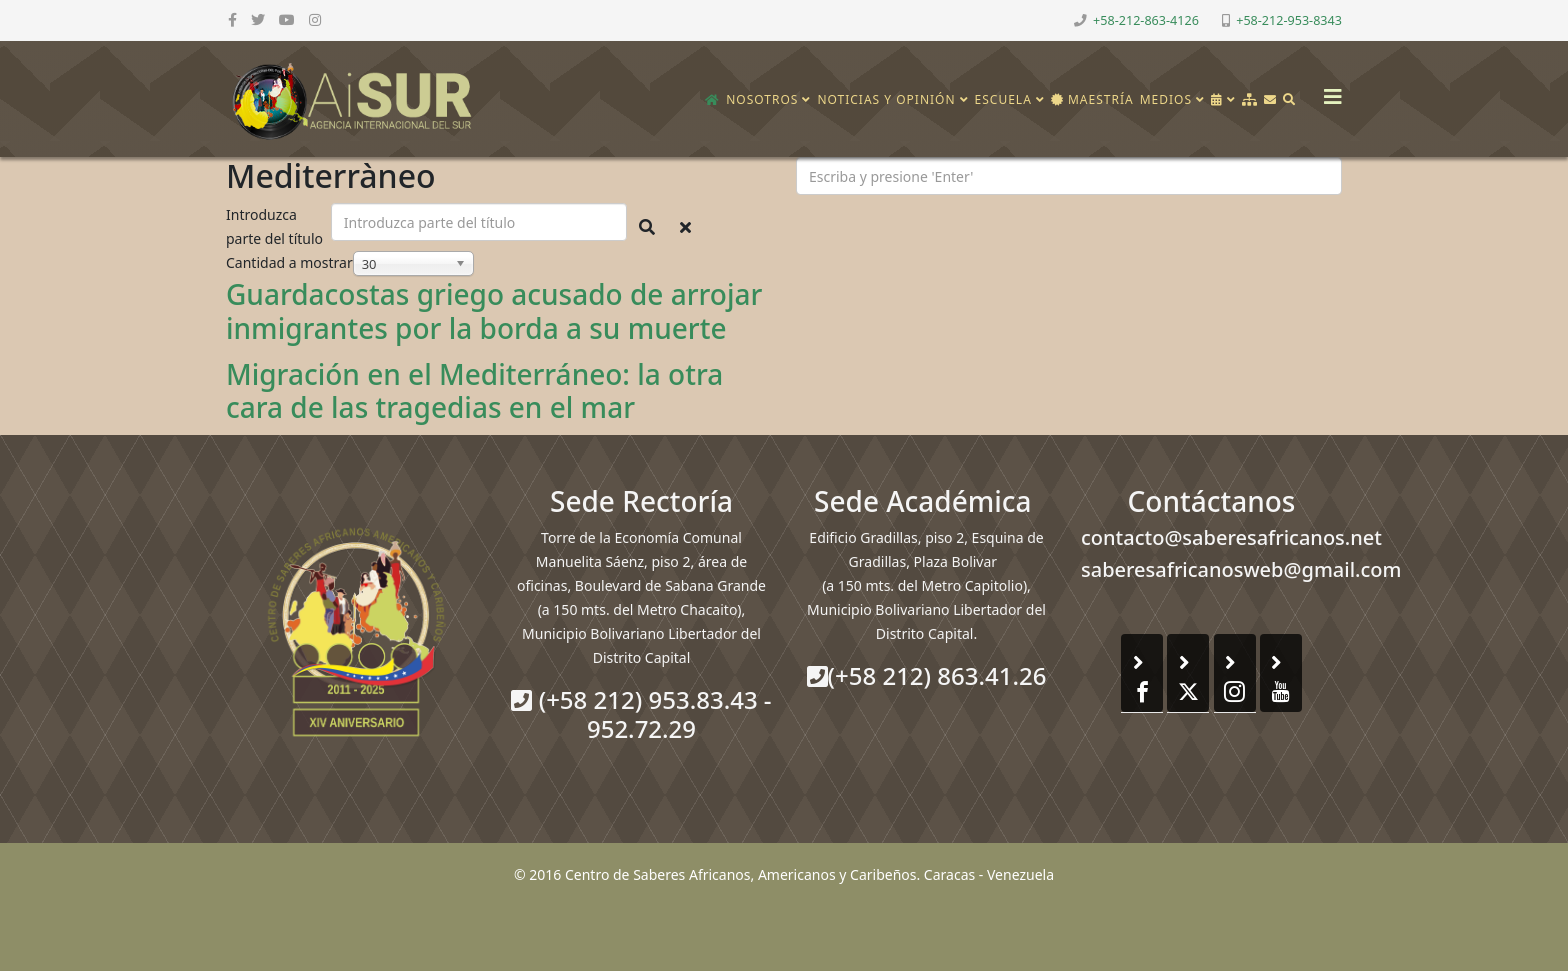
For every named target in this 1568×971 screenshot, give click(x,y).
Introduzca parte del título (276, 226)
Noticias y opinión (886, 99)
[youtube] (287, 19)
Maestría (1092, 99)
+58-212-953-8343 (1289, 20)
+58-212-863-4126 (1146, 20)
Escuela (1003, 99)
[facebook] (232, 19)
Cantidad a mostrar (289, 262)
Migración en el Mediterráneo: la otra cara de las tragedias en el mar (474, 391)
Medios (1166, 99)
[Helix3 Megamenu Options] (1328, 90)
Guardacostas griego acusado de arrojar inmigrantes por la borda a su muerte (494, 311)
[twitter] (258, 19)
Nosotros (762, 99)
